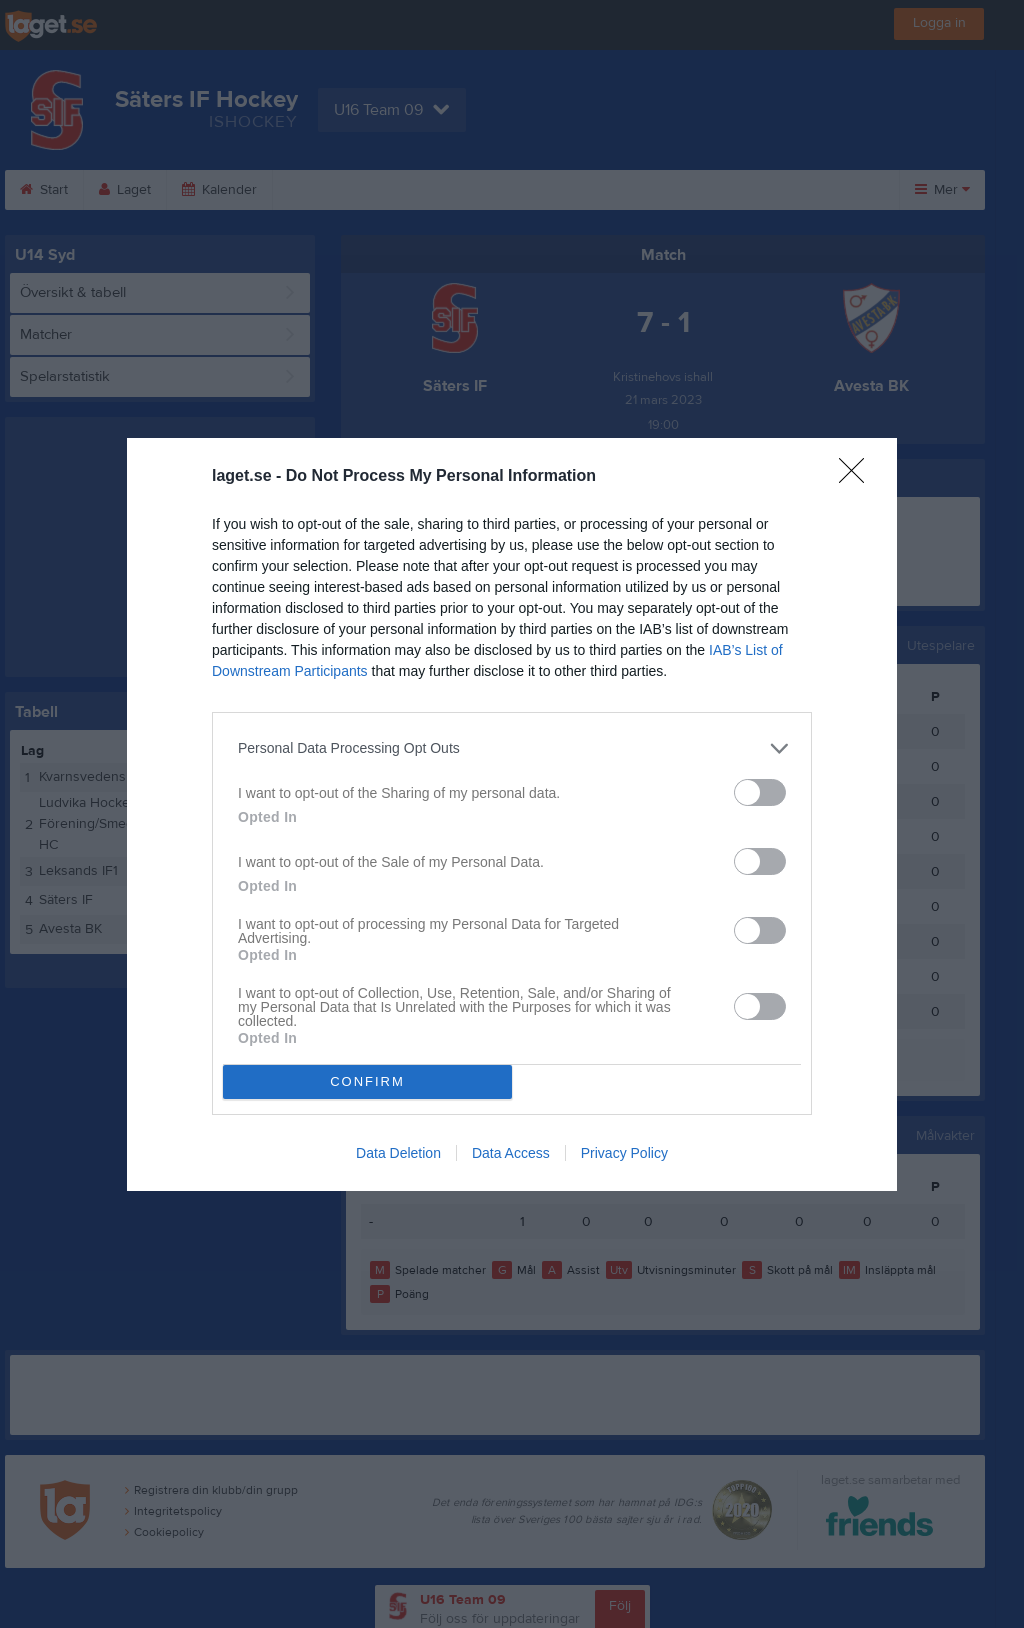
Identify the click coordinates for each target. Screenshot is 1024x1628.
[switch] (760, 792)
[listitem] (512, 748)
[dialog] (512, 814)
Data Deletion (398, 1153)
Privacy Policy (624, 1153)
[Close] (858, 477)
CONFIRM (367, 1081)
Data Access (511, 1153)
